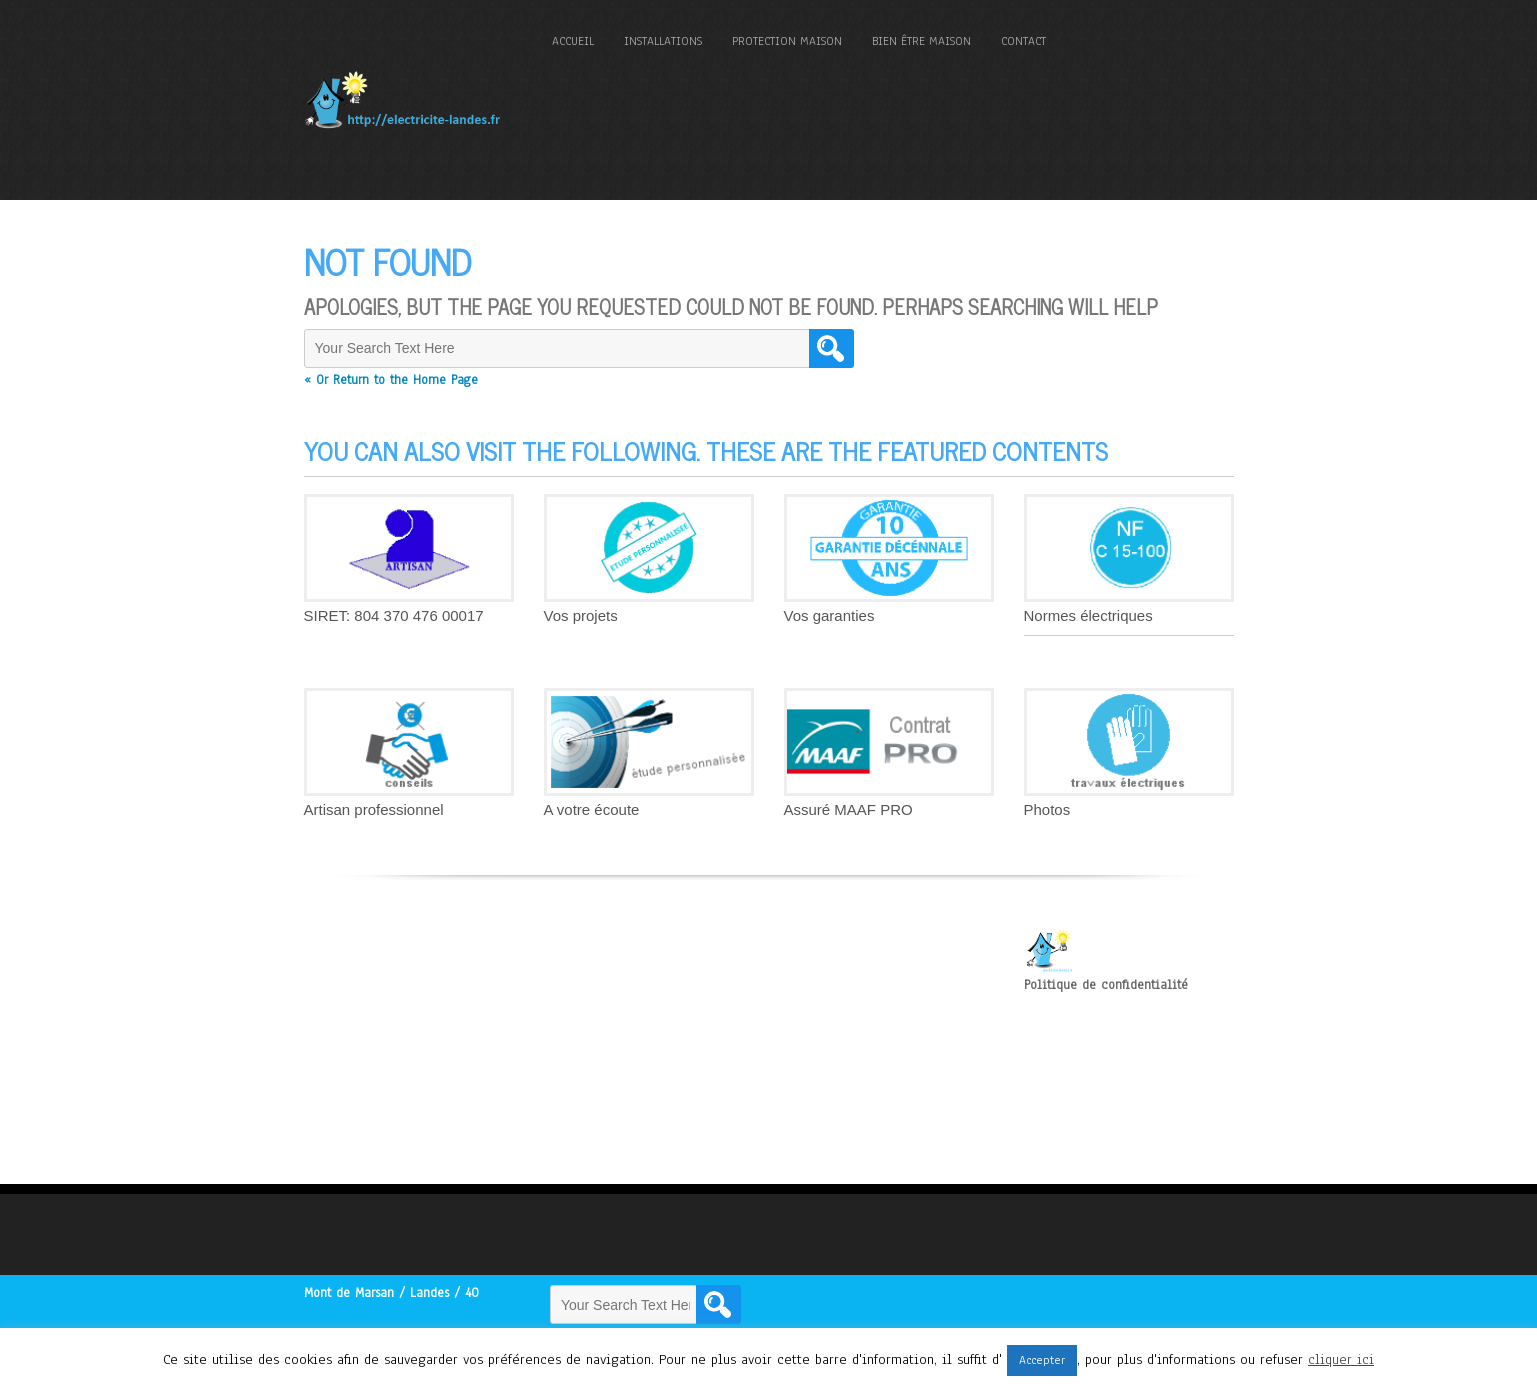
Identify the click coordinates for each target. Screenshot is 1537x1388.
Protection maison (787, 41)
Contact (1023, 41)
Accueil (573, 41)
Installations (663, 41)
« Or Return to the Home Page (391, 380)
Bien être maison (921, 41)
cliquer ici (1341, 1359)
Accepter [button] (1042, 1360)
